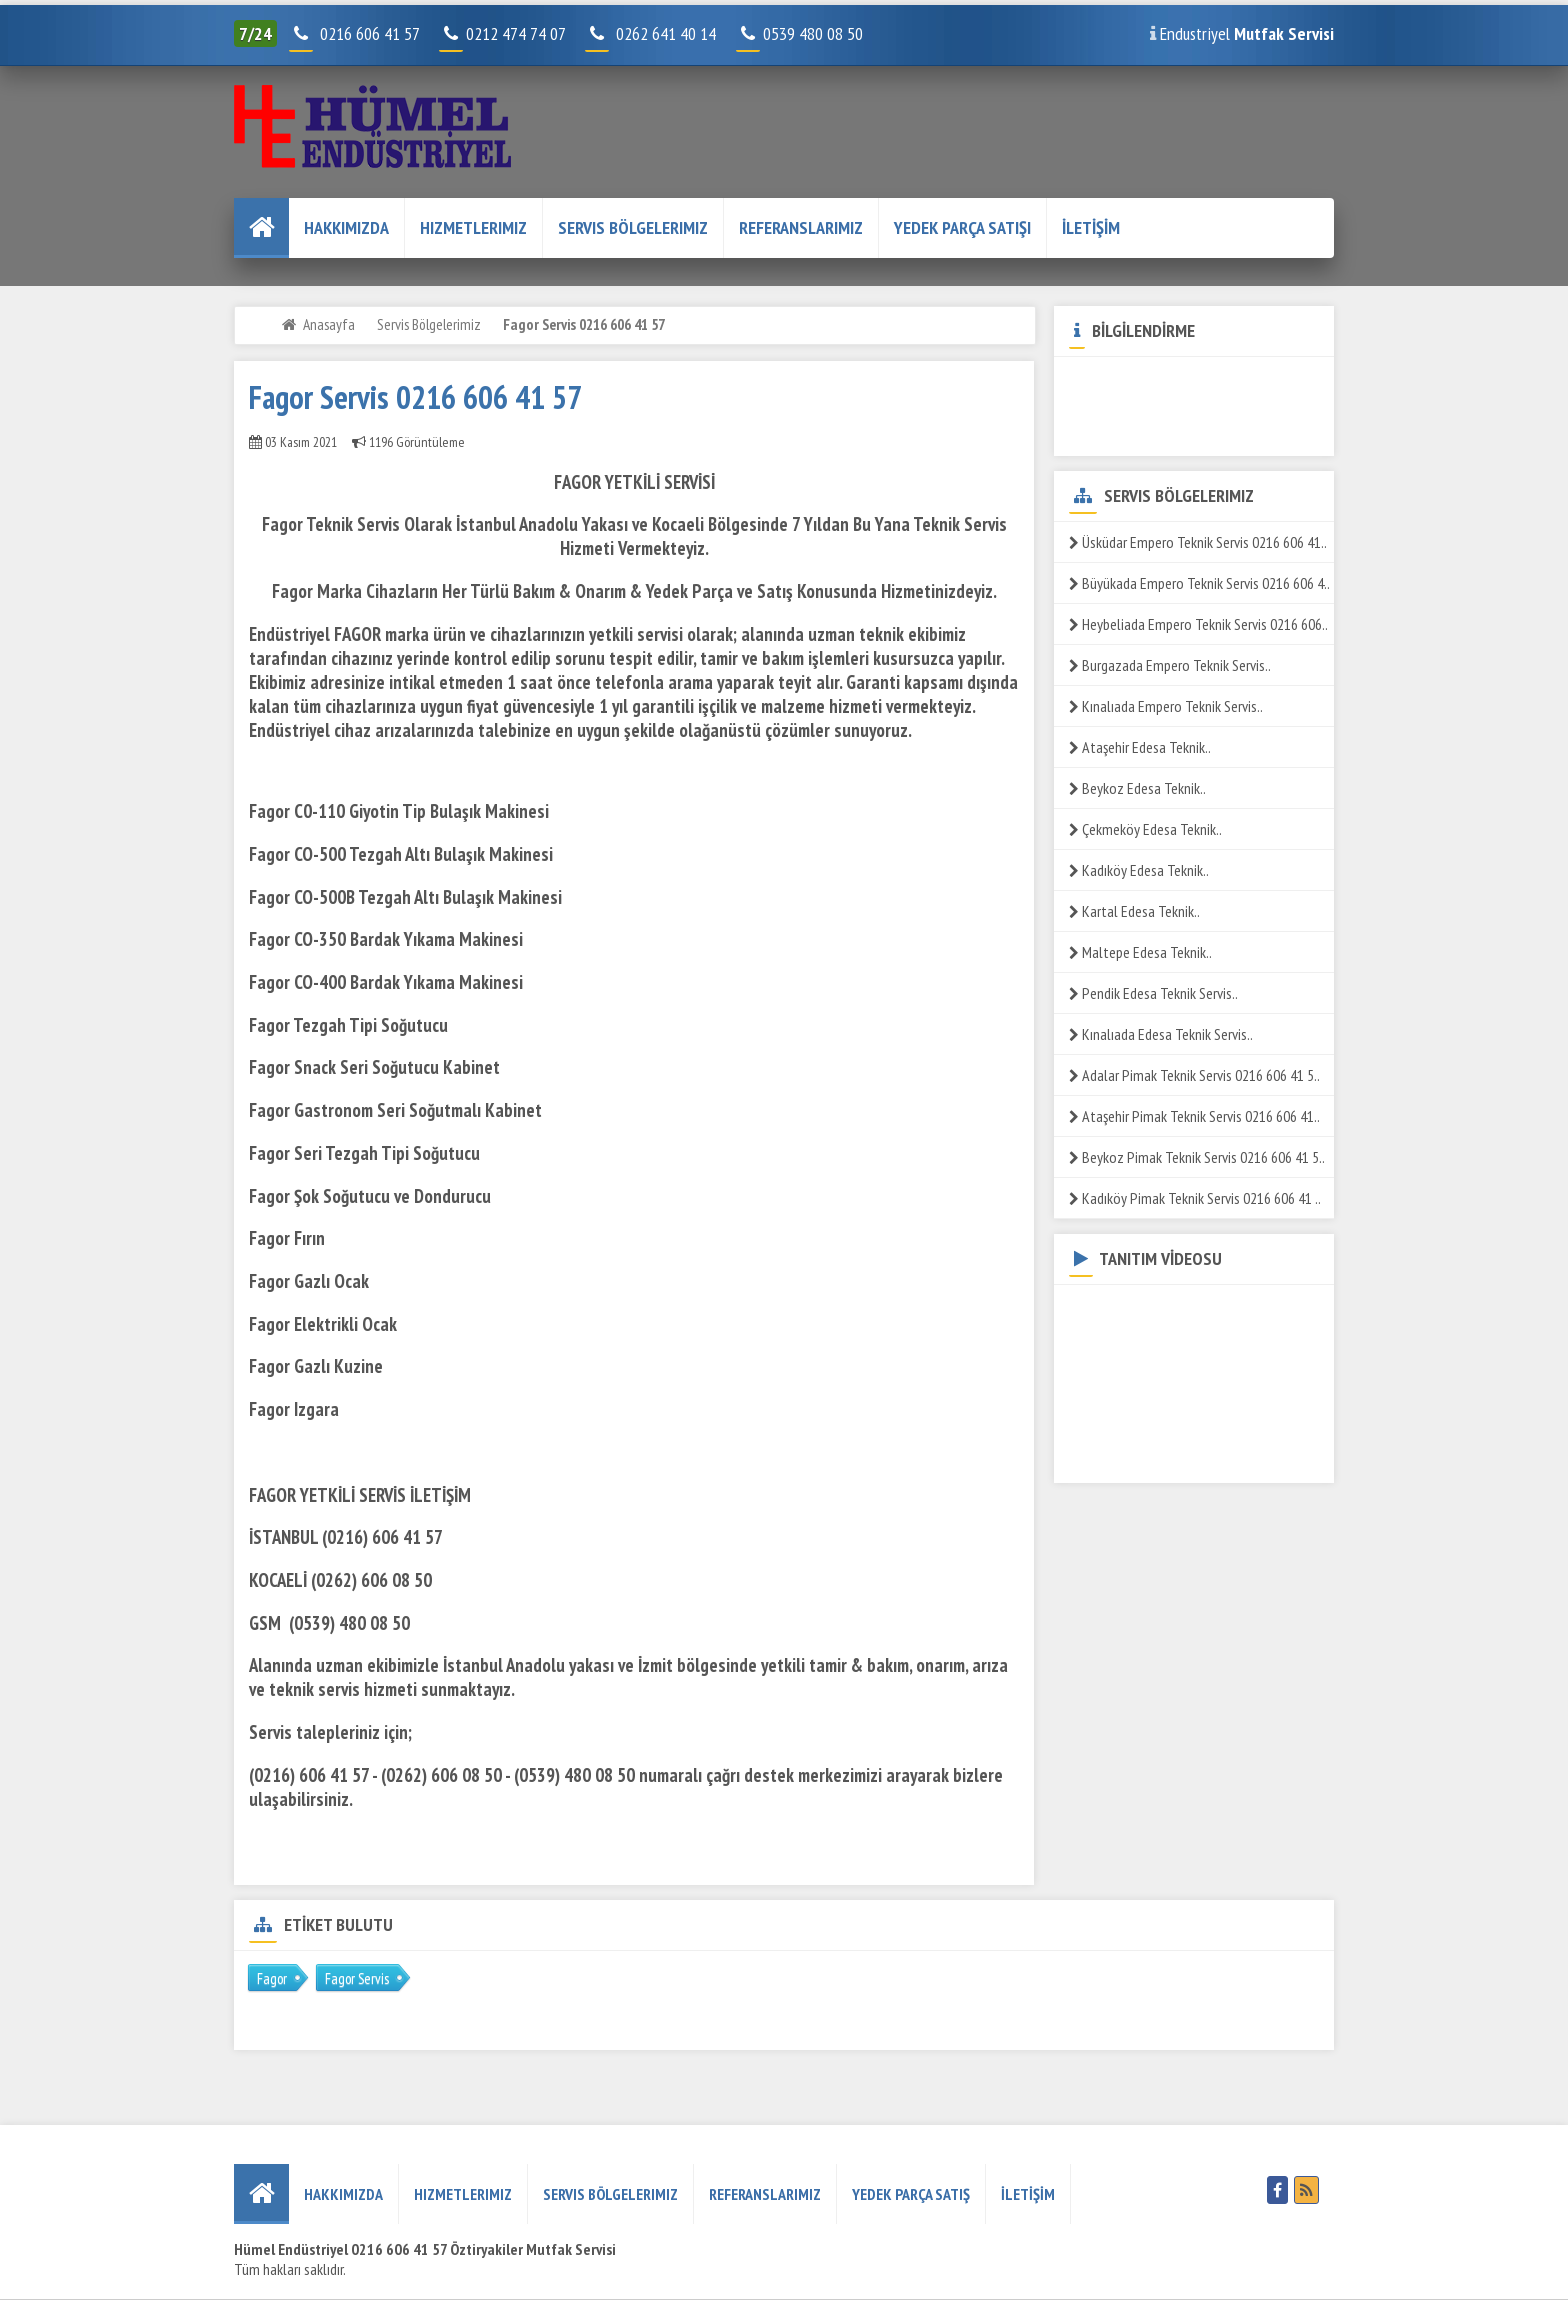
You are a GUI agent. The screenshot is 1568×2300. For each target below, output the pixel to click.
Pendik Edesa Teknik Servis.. (1153, 993)
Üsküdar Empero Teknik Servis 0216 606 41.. (1198, 542)
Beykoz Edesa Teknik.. (1137, 788)
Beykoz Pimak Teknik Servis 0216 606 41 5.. (1197, 1157)
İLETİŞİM (1091, 227)
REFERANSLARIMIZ (801, 227)
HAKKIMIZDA (346, 227)
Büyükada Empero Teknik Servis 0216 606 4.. (1199, 583)
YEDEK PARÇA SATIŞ (911, 2194)
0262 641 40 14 (674, 33)
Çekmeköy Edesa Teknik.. (1145, 829)
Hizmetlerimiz (473, 227)
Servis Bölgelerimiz (633, 227)
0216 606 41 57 (367, 33)
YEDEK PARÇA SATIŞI (962, 227)
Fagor (272, 1978)
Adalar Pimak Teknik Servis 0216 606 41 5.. (1194, 1075)
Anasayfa (329, 324)
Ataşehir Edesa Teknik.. (1140, 747)
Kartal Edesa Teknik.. (1134, 911)
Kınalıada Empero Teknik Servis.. (1166, 706)
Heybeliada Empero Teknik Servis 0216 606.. (1198, 624)
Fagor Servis (357, 1978)
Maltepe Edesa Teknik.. (1140, 952)
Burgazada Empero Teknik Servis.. (1170, 665)
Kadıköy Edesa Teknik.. (1139, 870)
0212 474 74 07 (504, 33)
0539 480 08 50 (801, 33)
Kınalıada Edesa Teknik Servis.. (1161, 1034)
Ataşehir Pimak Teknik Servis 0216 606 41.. (1194, 1116)
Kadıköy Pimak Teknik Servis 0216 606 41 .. (1195, 1198)
